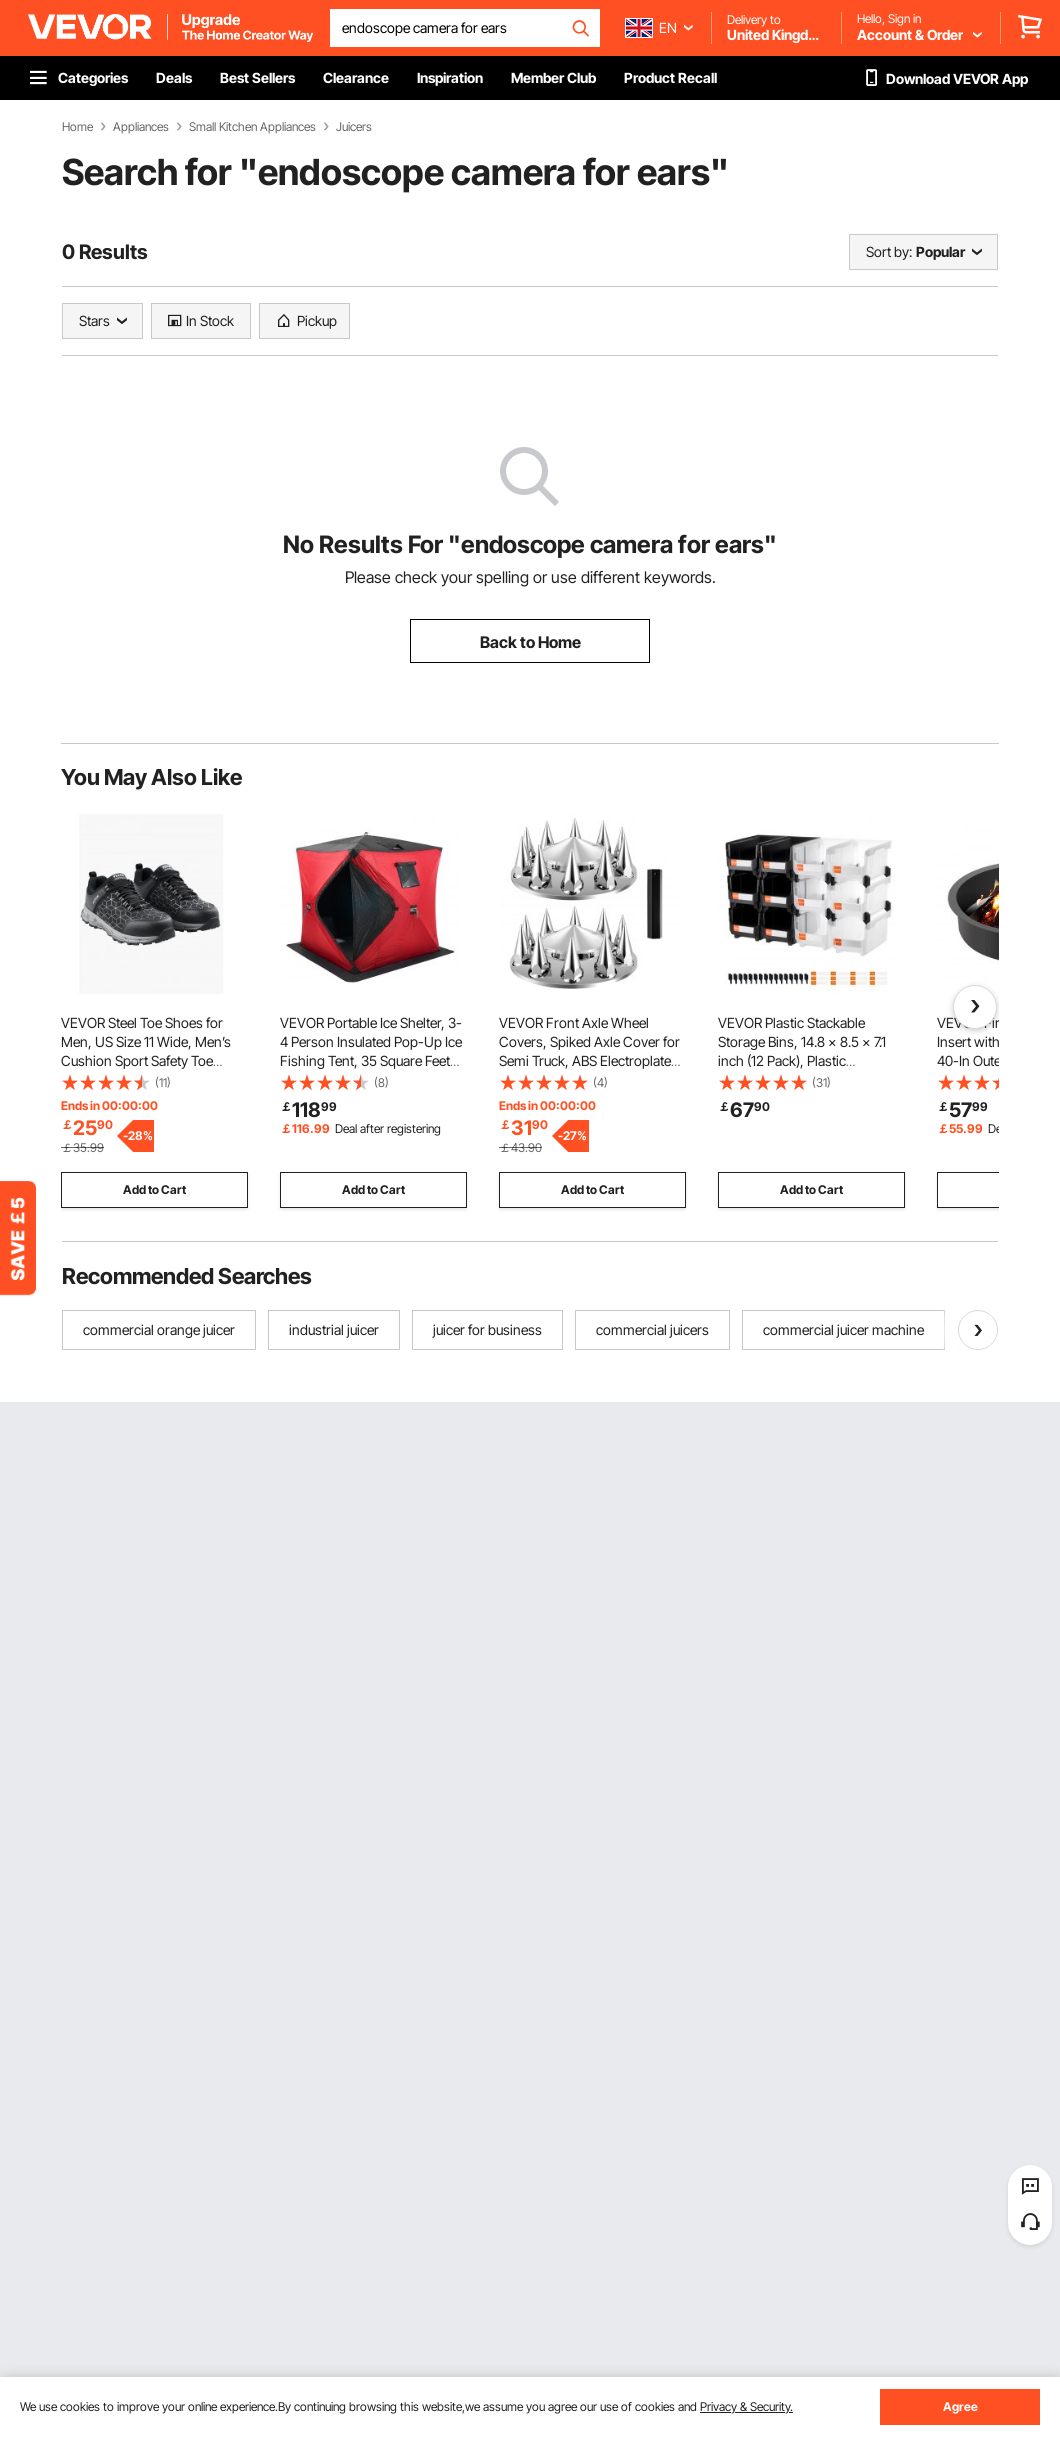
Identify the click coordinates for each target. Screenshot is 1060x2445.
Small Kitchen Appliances (252, 127)
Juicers (354, 127)
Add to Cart (154, 1189)
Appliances (141, 127)
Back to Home (530, 642)
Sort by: (889, 251)
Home (77, 127)
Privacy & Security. (746, 2406)
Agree (960, 2406)
